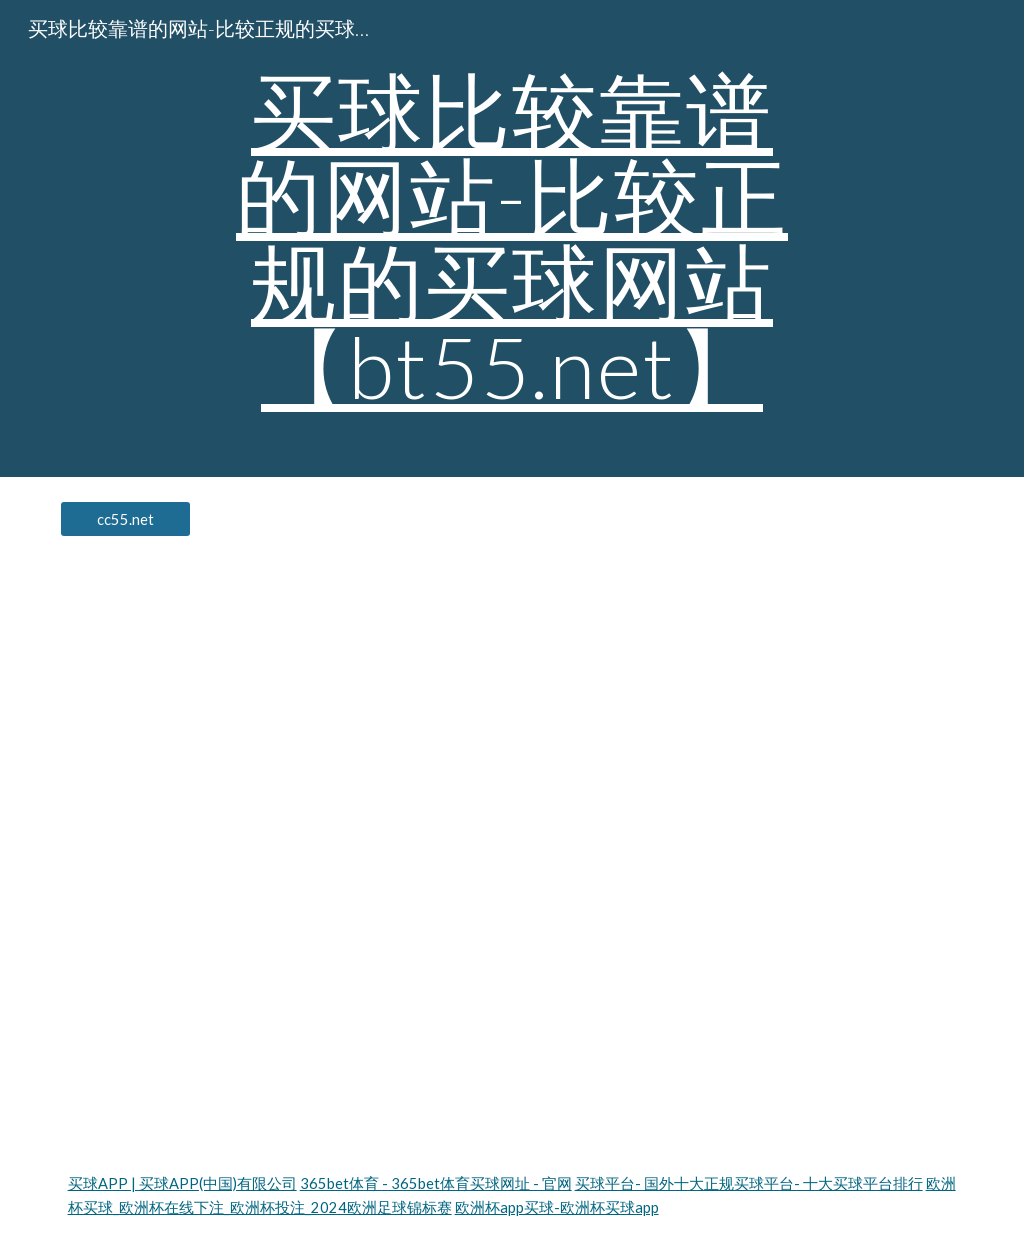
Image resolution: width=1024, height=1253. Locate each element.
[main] (511, 238)
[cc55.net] (125, 519)
